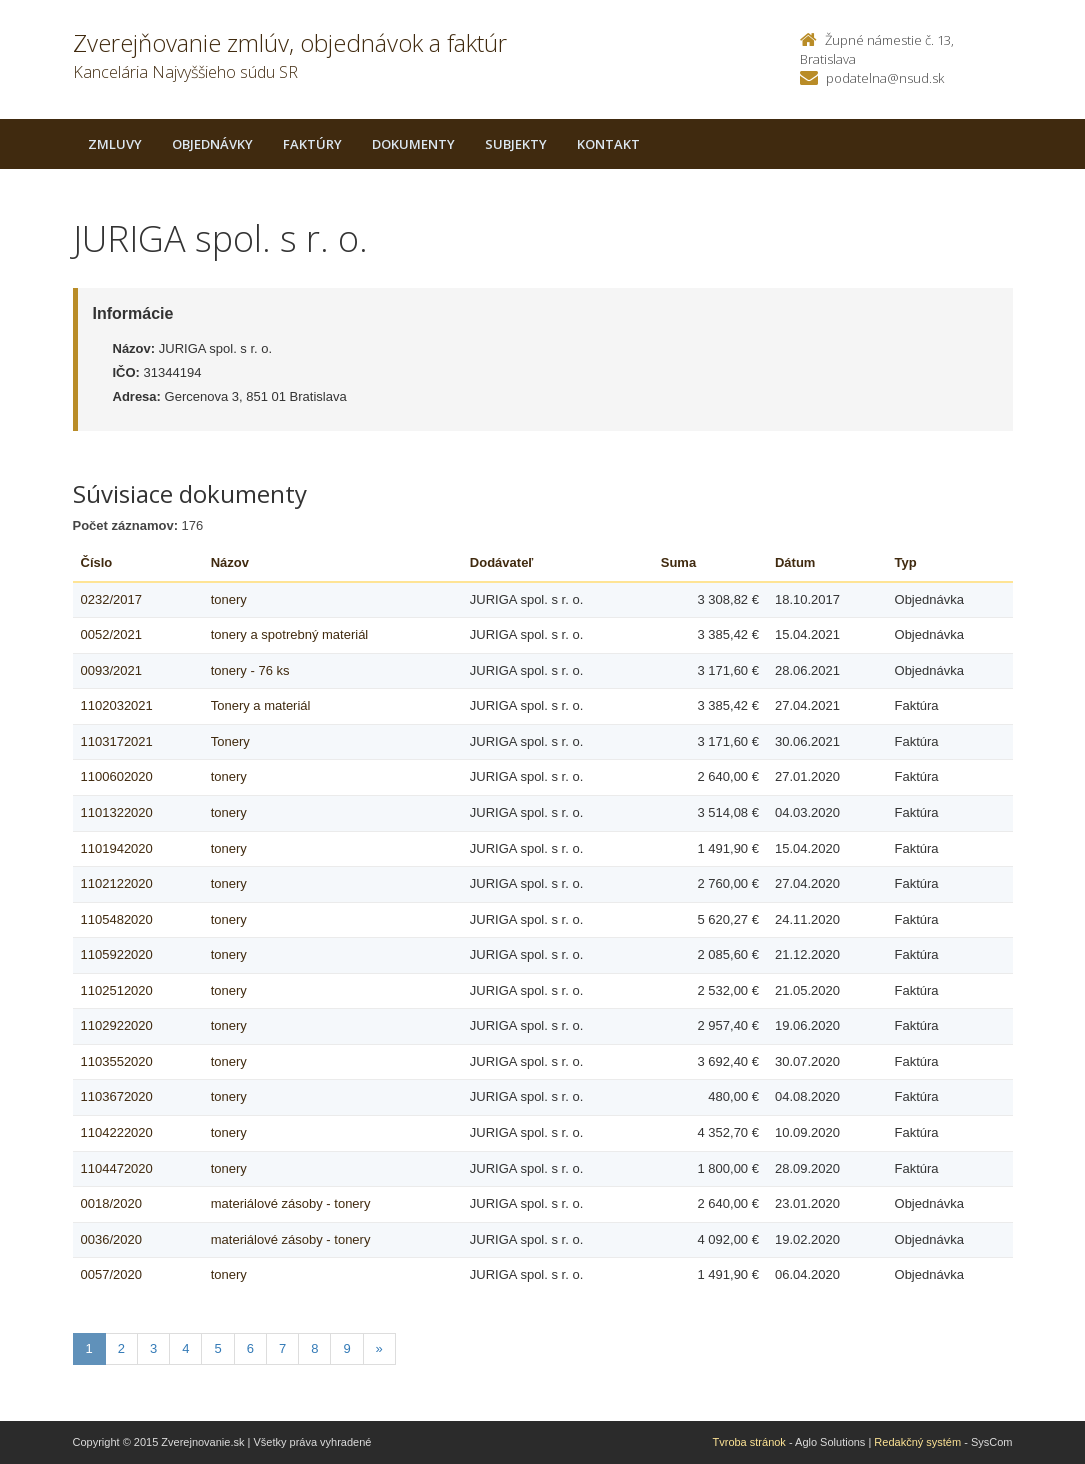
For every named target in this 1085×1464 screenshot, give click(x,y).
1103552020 (117, 1061)
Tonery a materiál (261, 705)
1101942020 (117, 848)
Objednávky (212, 144)
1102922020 (117, 1025)
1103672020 (117, 1096)
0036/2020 (111, 1239)
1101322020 (117, 812)
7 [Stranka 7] (282, 1348)
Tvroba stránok (749, 1442)
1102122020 (117, 883)
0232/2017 (111, 599)
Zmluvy (115, 144)
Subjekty (516, 144)
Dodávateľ (502, 562)
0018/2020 (111, 1203)
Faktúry (312, 144)
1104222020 (117, 1132)
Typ (906, 562)
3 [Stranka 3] (153, 1348)
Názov (230, 562)
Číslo (97, 562)
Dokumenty (413, 144)
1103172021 (117, 741)
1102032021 (117, 705)
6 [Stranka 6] (250, 1348)
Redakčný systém (917, 1442)
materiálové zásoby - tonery (291, 1203)
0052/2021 (111, 634)
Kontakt (608, 144)
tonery (229, 599)
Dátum (795, 562)
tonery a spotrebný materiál (290, 634)
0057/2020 (111, 1274)
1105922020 (117, 954)
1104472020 (117, 1168)
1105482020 (117, 919)
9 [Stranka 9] (346, 1348)
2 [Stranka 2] (121, 1348)
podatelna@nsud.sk (885, 78)
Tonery (230, 741)
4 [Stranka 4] (185, 1348)
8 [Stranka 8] (314, 1348)
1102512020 (117, 990)
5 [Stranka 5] (217, 1348)
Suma (678, 562)
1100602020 (117, 776)
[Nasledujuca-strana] (379, 1349)
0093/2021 (111, 670)
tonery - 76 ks (250, 670)
